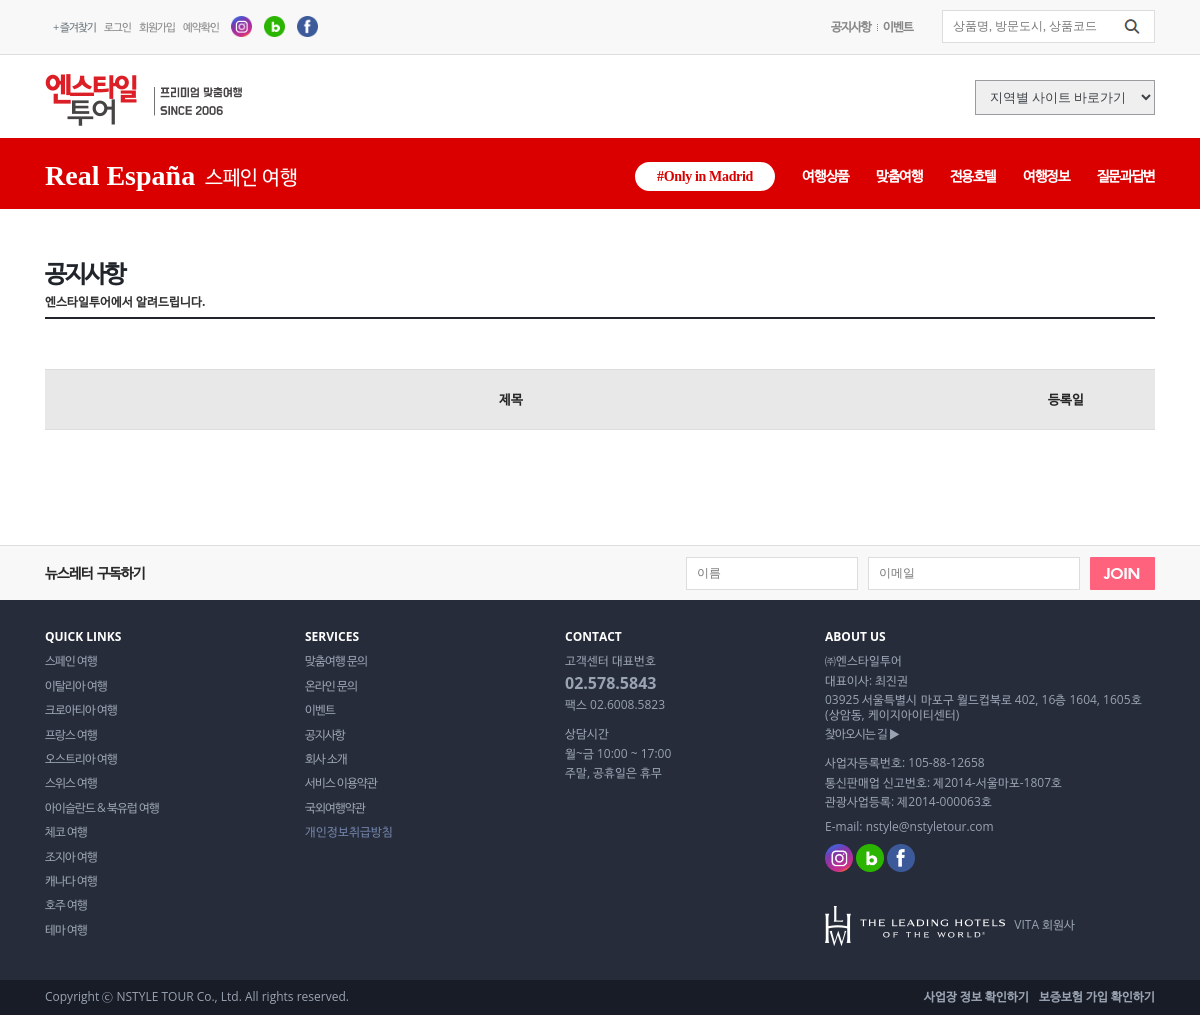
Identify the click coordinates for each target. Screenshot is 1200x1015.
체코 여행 (66, 832)
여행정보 (1046, 175)
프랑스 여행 (71, 735)
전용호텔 (973, 175)
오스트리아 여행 (81, 759)
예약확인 (201, 26)
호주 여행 (66, 905)
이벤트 (898, 26)
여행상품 (825, 175)
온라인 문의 (331, 686)
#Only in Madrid (705, 176)
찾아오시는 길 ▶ (862, 734)
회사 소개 (326, 759)
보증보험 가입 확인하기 (1097, 996)
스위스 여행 (71, 783)
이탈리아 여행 (76, 686)
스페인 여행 (71, 661)
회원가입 (157, 26)
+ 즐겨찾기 (74, 26)
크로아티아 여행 (81, 710)
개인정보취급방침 (349, 832)
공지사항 (851, 26)
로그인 (117, 26)
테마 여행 (66, 930)
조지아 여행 (71, 857)
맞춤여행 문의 (336, 661)
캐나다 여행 (71, 881)
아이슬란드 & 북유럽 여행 (102, 808)
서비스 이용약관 (341, 783)
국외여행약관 (335, 808)
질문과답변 (1126, 175)
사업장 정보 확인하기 (976, 996)
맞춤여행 (899, 175)
